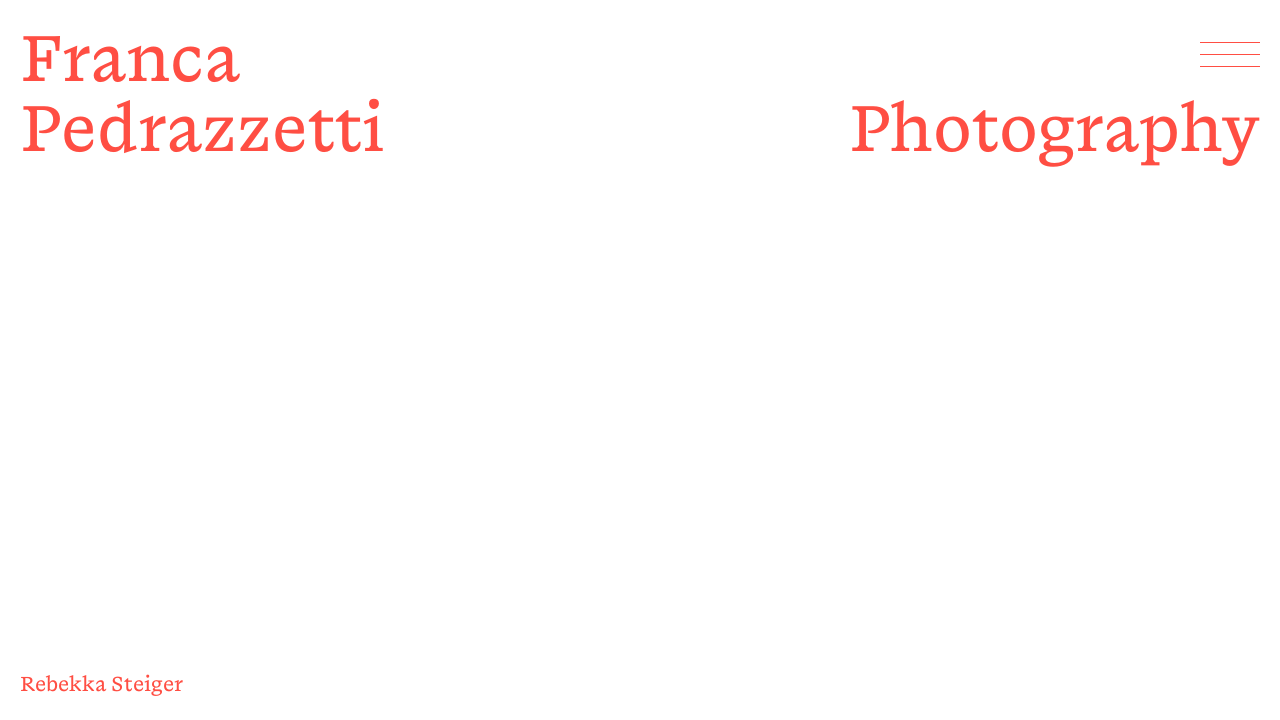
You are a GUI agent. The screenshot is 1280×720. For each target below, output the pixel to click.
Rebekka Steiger (101, 684)
